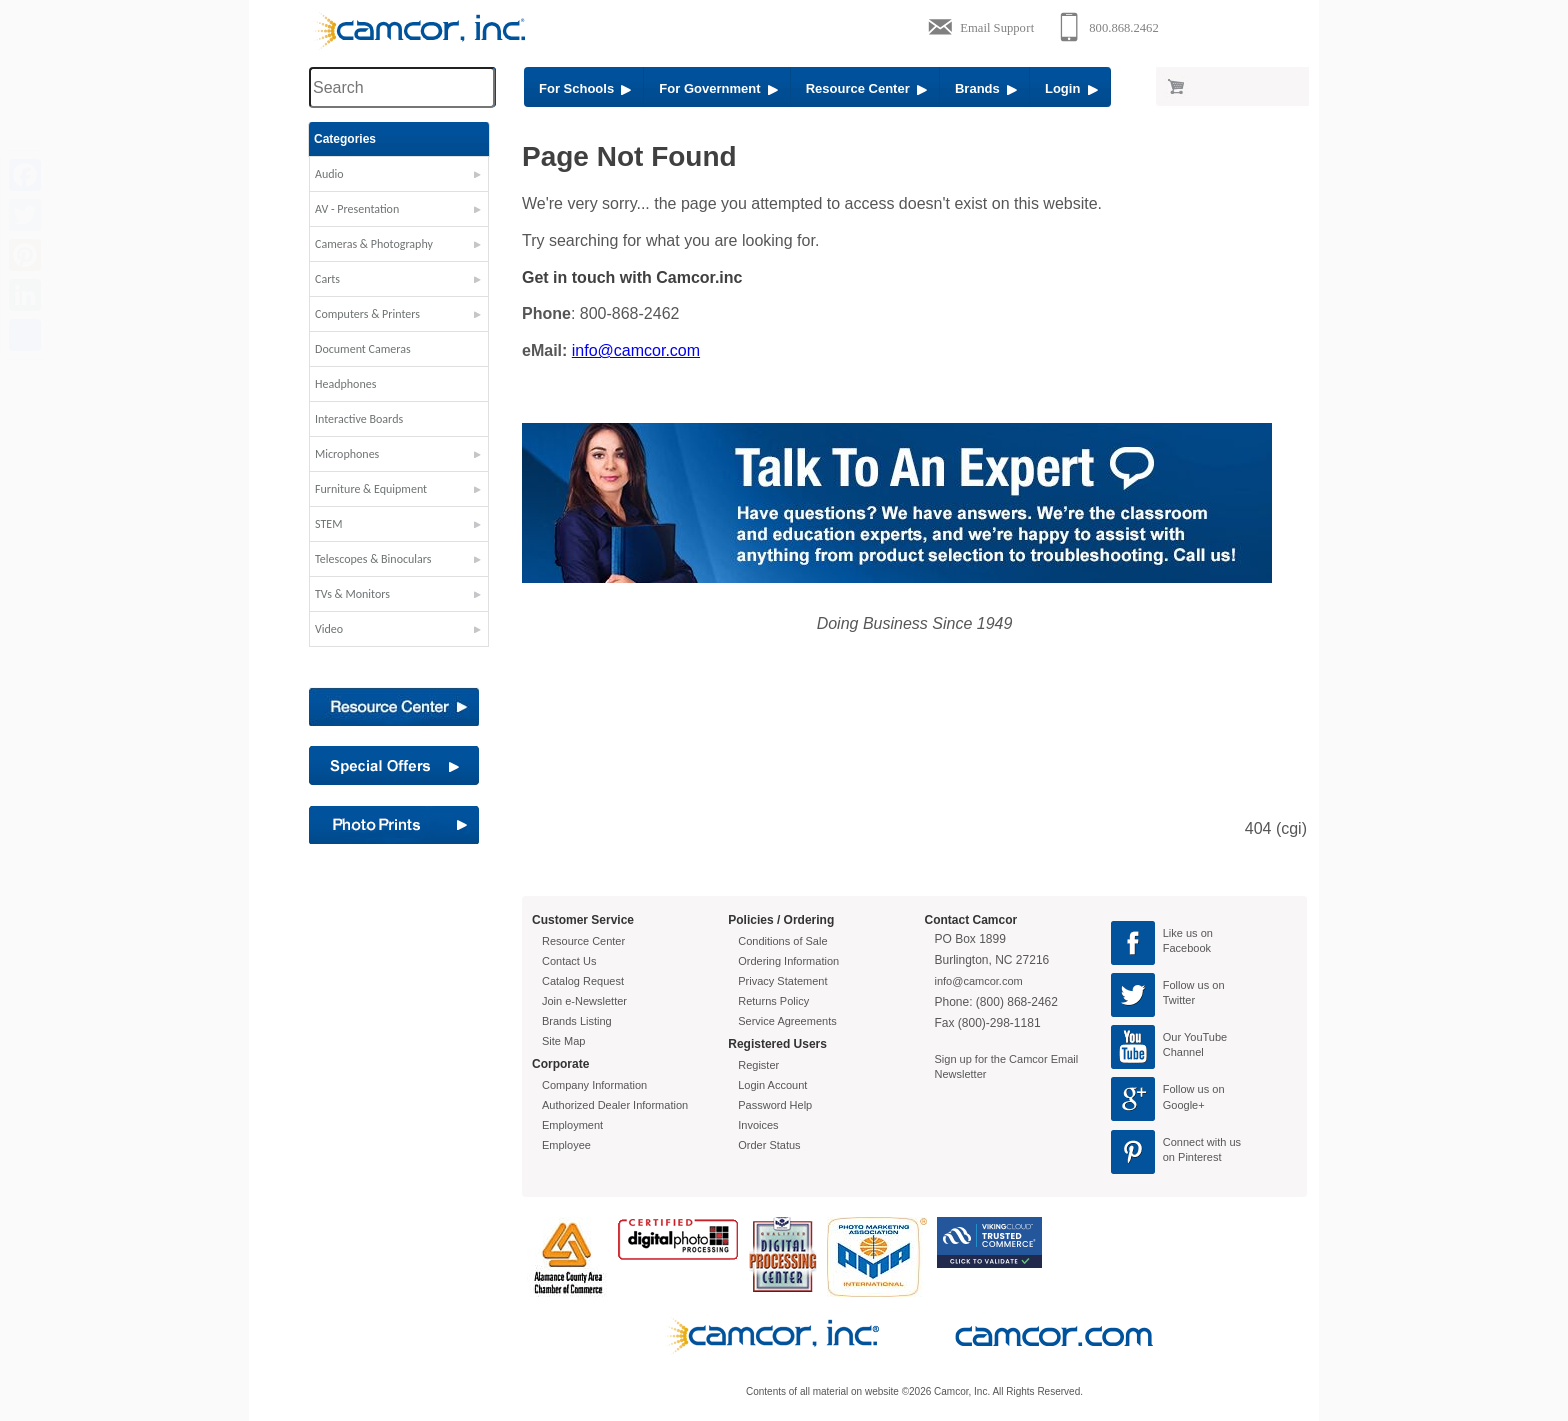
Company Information (594, 1085)
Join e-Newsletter (584, 1001)
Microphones (347, 454)
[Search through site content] (402, 87)
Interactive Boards (359, 419)
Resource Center (866, 88)
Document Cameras (363, 349)
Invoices (758, 1125)
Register (758, 1065)
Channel (1183, 1052)
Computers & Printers (367, 314)
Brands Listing (577, 1021)
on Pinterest (1192, 1157)
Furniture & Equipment (371, 489)
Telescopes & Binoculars (373, 559)
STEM (328, 524)
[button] (399, 179)
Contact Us (569, 961)
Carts (327, 279)
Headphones (345, 384)
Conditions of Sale (782, 941)
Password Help (775, 1105)
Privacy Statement (782, 981)
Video (329, 629)
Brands (986, 88)
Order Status (769, 1145)
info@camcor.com (636, 350)
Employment (572, 1125)
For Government (718, 88)
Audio (329, 174)
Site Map (563, 1041)
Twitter (1179, 1000)
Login (1071, 88)
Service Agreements (787, 1021)
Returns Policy (773, 1001)
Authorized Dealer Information (615, 1105)
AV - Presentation (357, 209)
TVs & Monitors (352, 594)
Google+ (1184, 1105)
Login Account (772, 1085)
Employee (566, 1145)
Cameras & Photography (374, 244)
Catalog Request (583, 981)
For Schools (585, 88)
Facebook (1187, 948)
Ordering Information (788, 961)
